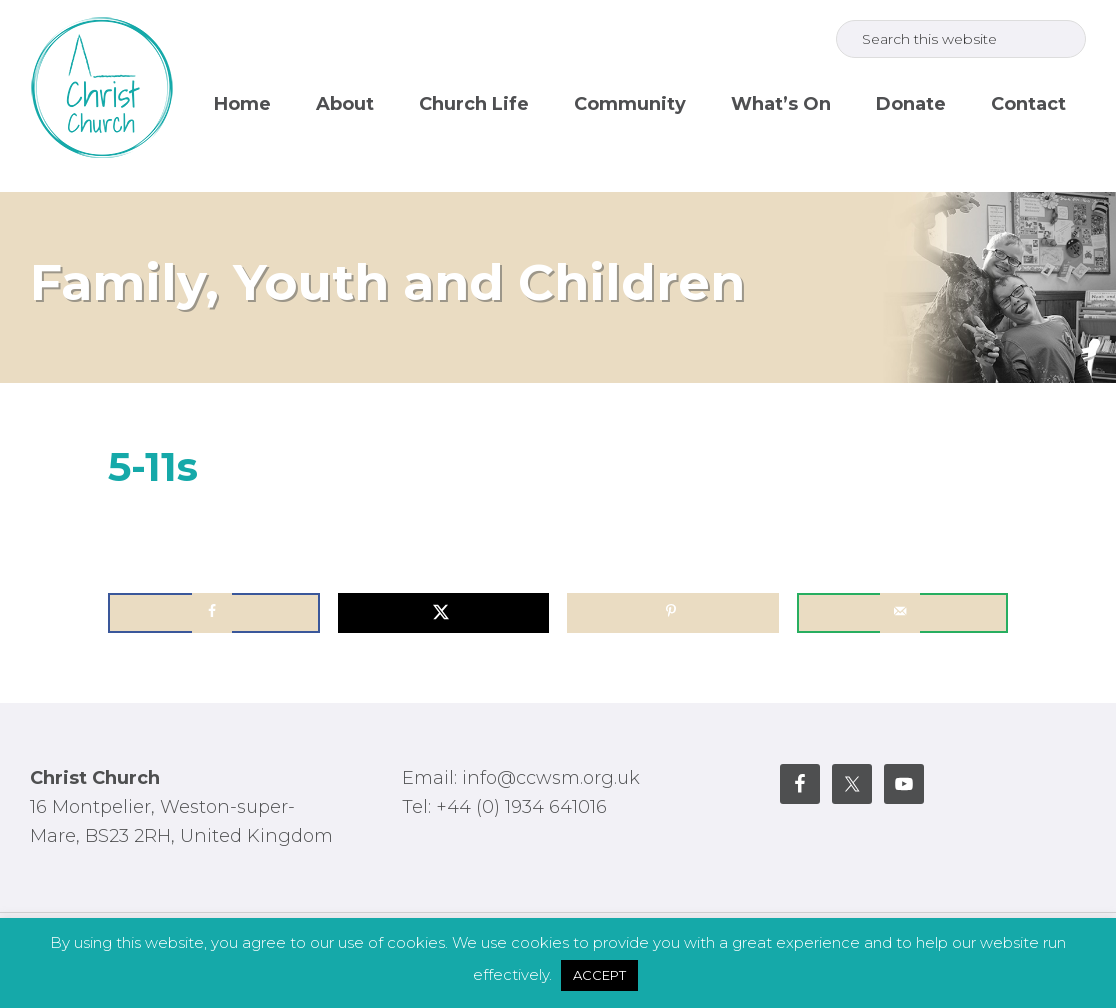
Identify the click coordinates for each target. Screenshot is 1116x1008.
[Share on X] (444, 613)
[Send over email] (903, 613)
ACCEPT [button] (599, 975)
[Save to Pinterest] (673, 613)
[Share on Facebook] (214, 613)
